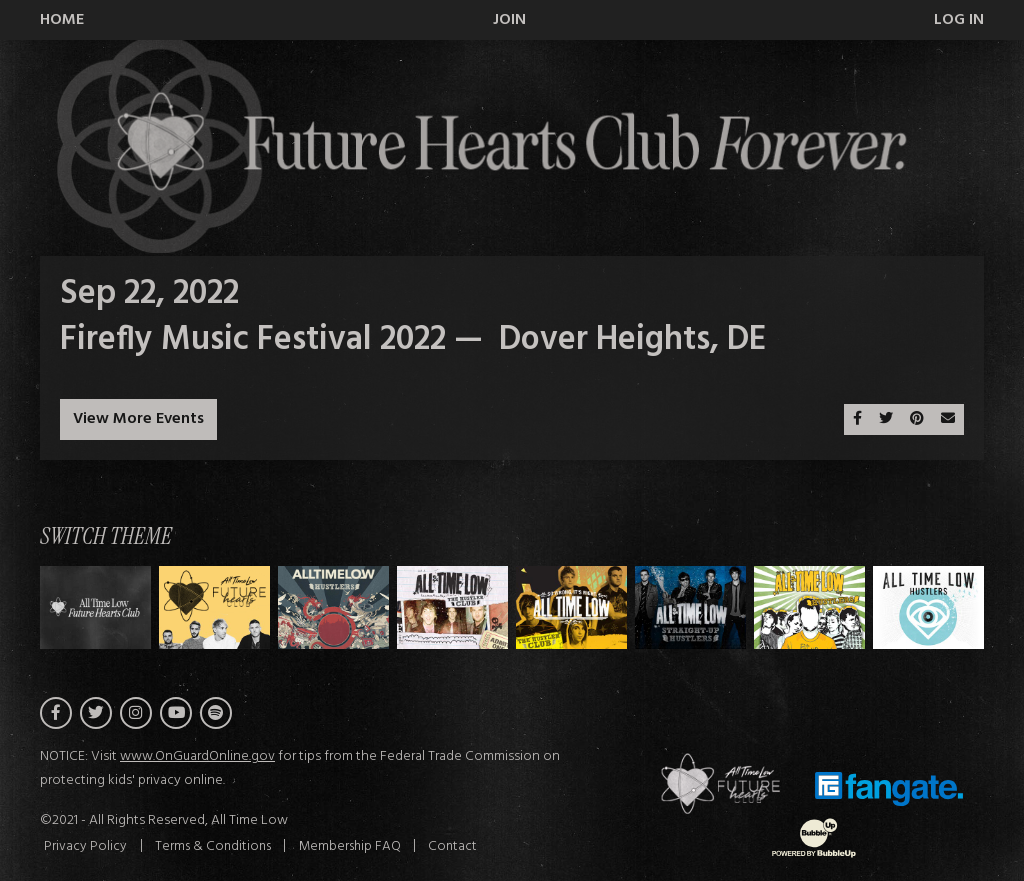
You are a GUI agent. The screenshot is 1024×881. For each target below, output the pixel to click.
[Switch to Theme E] (690, 607)
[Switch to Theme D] (571, 607)
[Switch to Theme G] (928, 607)
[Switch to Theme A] (214, 607)
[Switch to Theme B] (333, 607)
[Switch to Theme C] (452, 607)
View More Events (138, 419)
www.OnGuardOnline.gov (197, 757)
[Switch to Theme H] (95, 607)
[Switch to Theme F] (809, 607)
